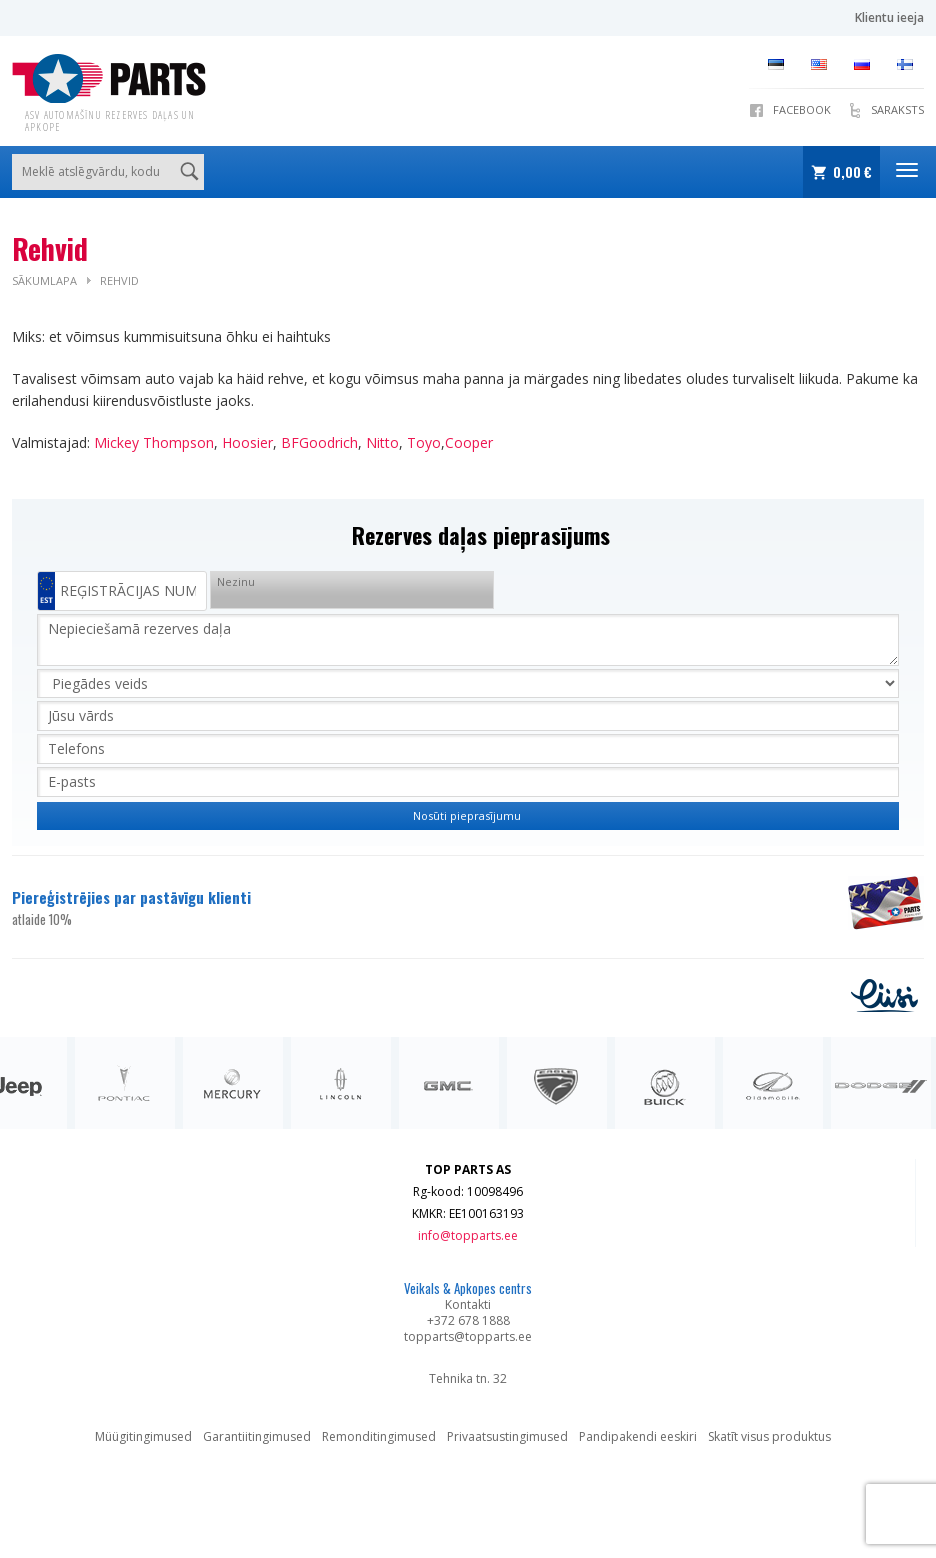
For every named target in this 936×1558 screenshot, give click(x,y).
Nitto (382, 442)
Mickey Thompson (154, 442)
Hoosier (247, 442)
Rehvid (119, 280)
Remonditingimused (379, 1436)
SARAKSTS (897, 109)
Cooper (469, 442)
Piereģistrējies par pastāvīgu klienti (418, 908)
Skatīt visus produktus (769, 1436)
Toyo (424, 442)
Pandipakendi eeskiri (638, 1436)
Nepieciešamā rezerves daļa (468, 640)
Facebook (802, 109)
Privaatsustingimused (507, 1436)
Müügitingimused (143, 1436)
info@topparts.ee (468, 1235)
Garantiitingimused (257, 1436)
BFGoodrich (319, 442)
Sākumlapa (44, 280)
